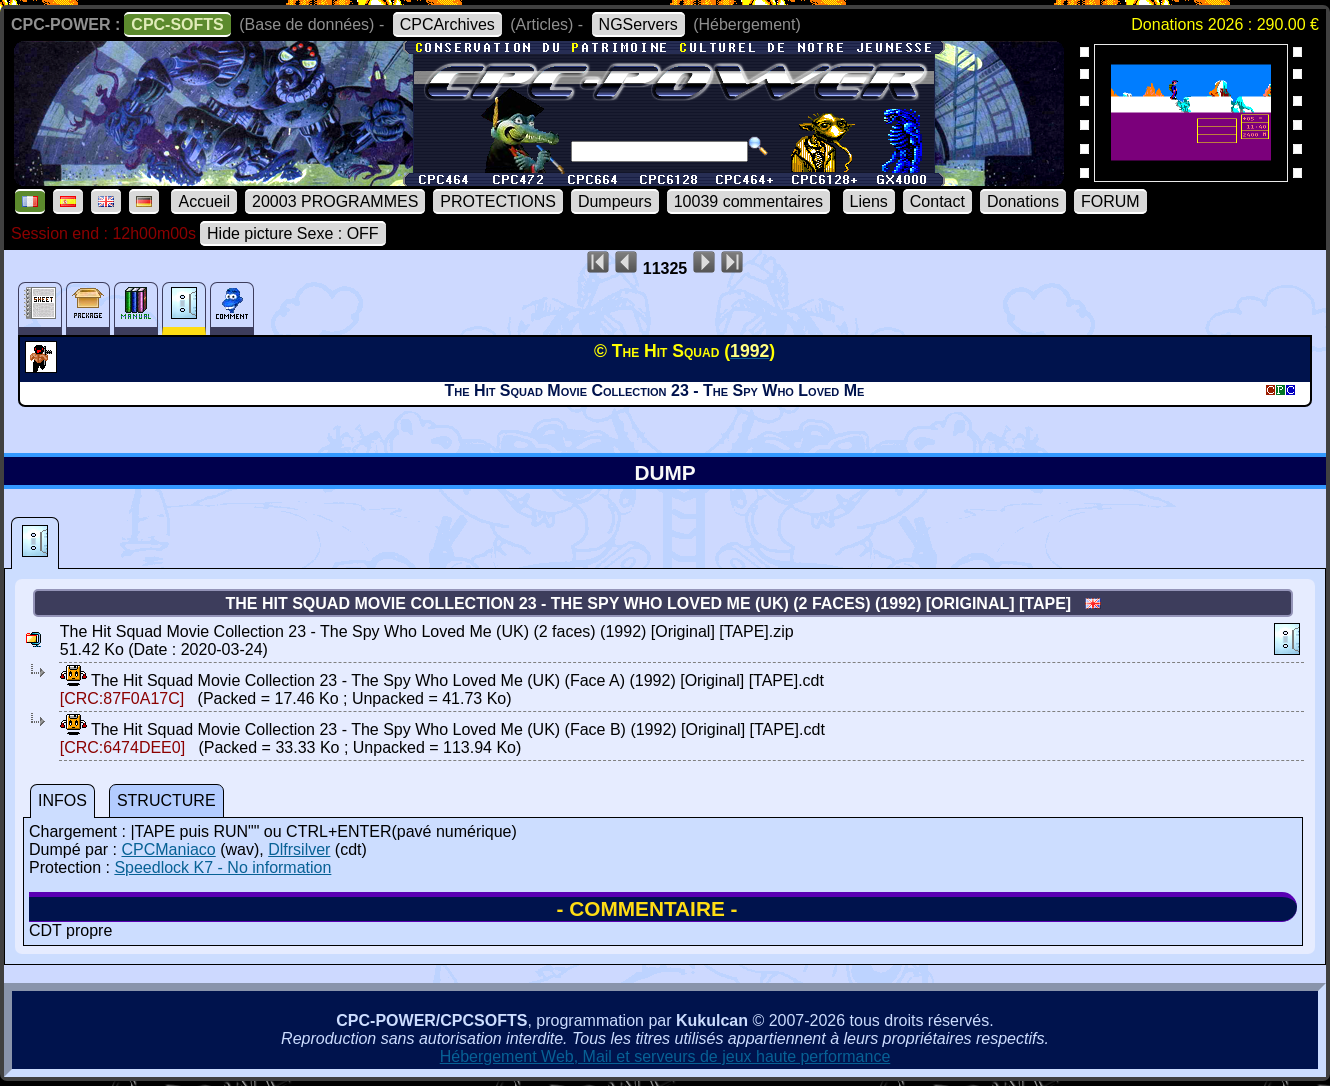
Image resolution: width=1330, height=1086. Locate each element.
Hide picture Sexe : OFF (293, 233)
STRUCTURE (166, 800)
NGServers (638, 24)
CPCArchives (447, 24)
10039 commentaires (748, 201)
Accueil (204, 201)
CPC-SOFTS (177, 24)
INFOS (62, 800)
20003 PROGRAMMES (335, 201)
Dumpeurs (615, 201)
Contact (937, 201)
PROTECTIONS (498, 201)
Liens (869, 201)
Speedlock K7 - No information (222, 867)
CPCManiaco (168, 849)
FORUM (1110, 201)
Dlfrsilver (299, 849)
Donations (1023, 201)
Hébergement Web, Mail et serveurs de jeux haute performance (665, 1056)
